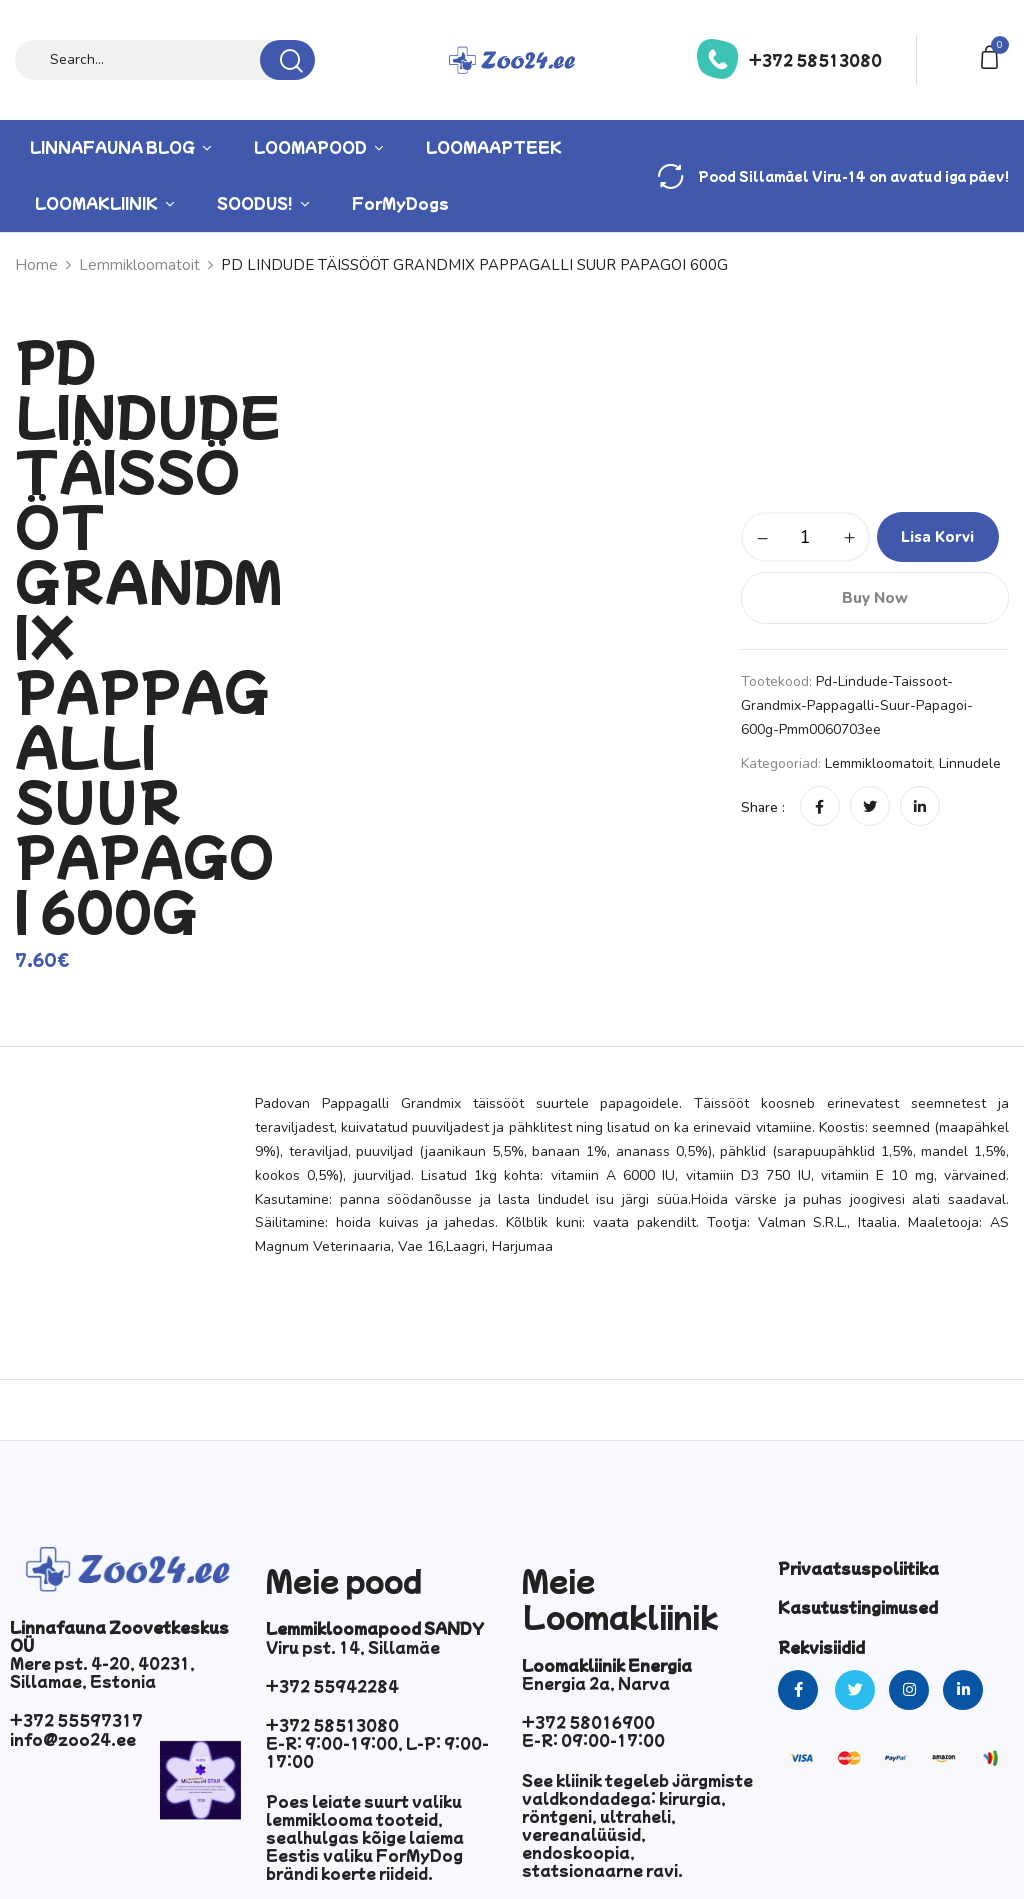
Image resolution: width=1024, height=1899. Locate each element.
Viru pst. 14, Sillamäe (353, 1647)
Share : (763, 807)
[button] (993, 55)
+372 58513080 (815, 60)
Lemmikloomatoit (878, 763)
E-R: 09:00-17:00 (593, 1740)
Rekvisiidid (821, 1647)
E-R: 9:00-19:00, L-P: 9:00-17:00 (377, 1752)
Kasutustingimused (858, 1607)
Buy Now (875, 598)
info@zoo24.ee (73, 1739)
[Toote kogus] (805, 537)
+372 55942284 (332, 1686)
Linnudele (970, 763)
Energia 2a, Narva (596, 1683)
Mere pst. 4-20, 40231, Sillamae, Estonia (102, 1672)
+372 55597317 (76, 1720)
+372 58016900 (588, 1722)
